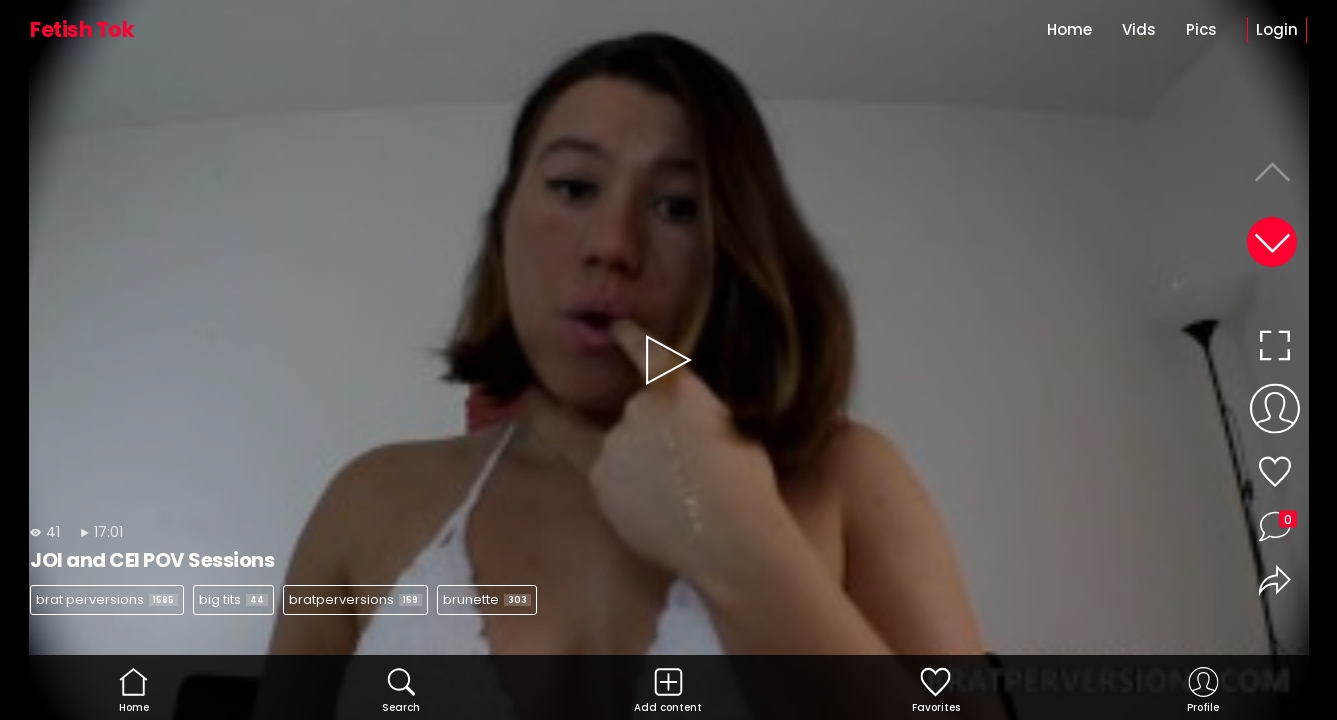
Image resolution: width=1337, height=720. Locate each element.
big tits (233, 599)
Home (1069, 29)
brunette (487, 599)
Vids (1139, 29)
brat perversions (107, 599)
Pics (1201, 29)
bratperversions (355, 599)
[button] (1272, 242)
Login (1277, 29)
